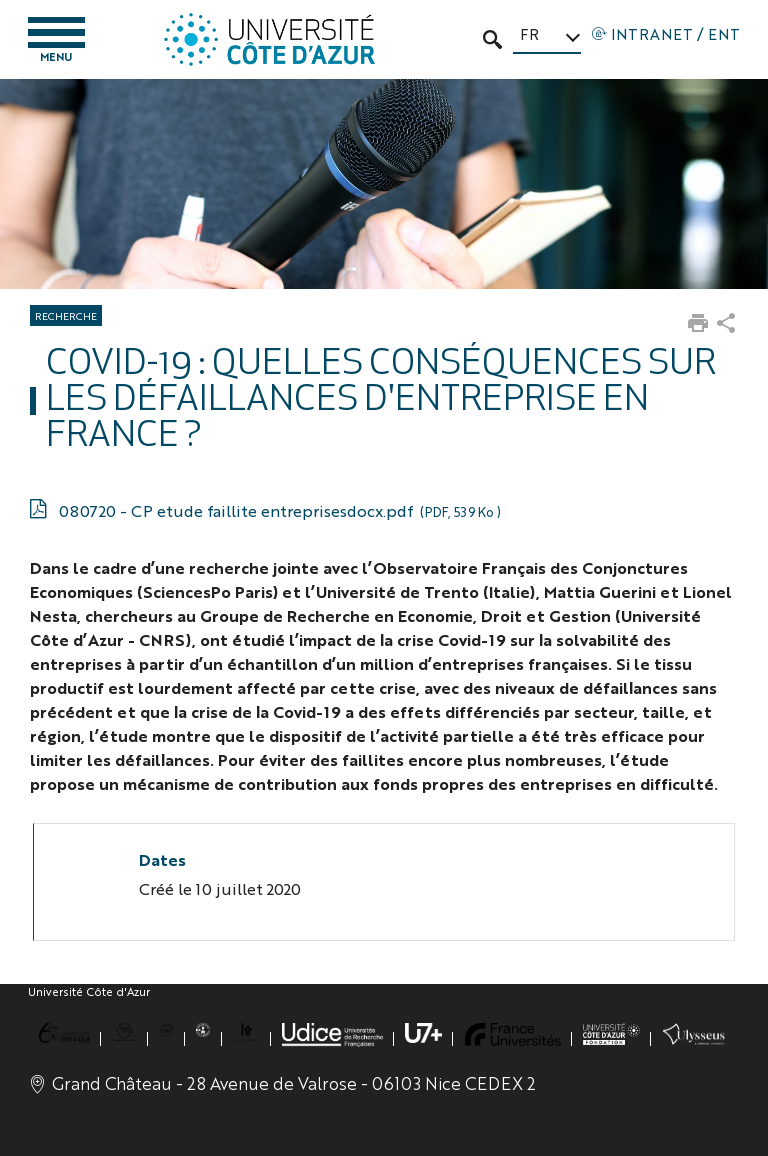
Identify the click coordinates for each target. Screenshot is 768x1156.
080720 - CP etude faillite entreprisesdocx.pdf (279, 510)
